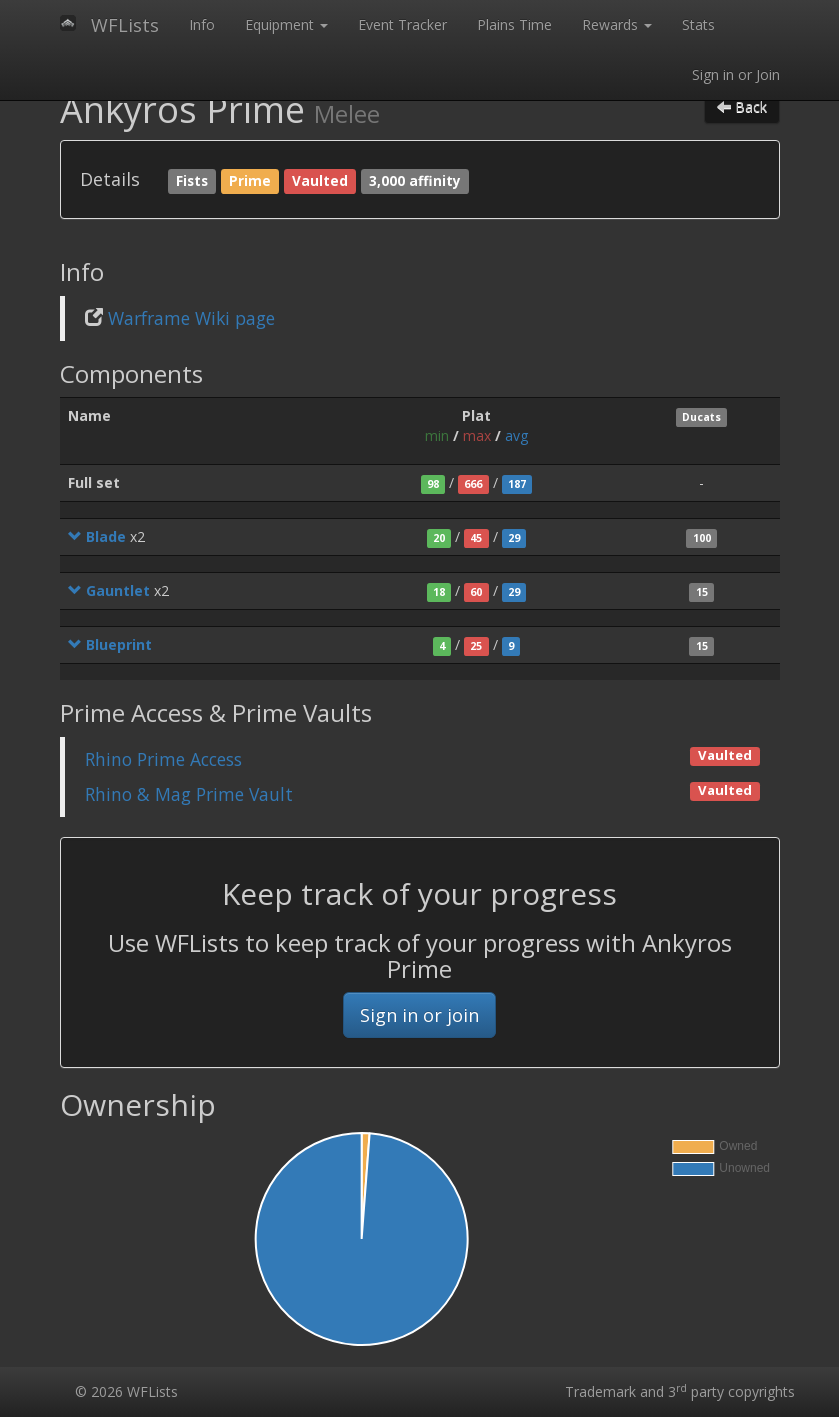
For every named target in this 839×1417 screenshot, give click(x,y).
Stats (698, 24)
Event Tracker (402, 24)
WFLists (125, 25)
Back (742, 106)
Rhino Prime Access (163, 759)
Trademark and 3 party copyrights (680, 1391)
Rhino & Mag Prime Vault (189, 794)
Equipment (286, 24)
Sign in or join (419, 1015)
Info (202, 24)
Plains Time (514, 24)
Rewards (617, 24)
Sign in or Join (736, 74)
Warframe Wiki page (191, 318)
